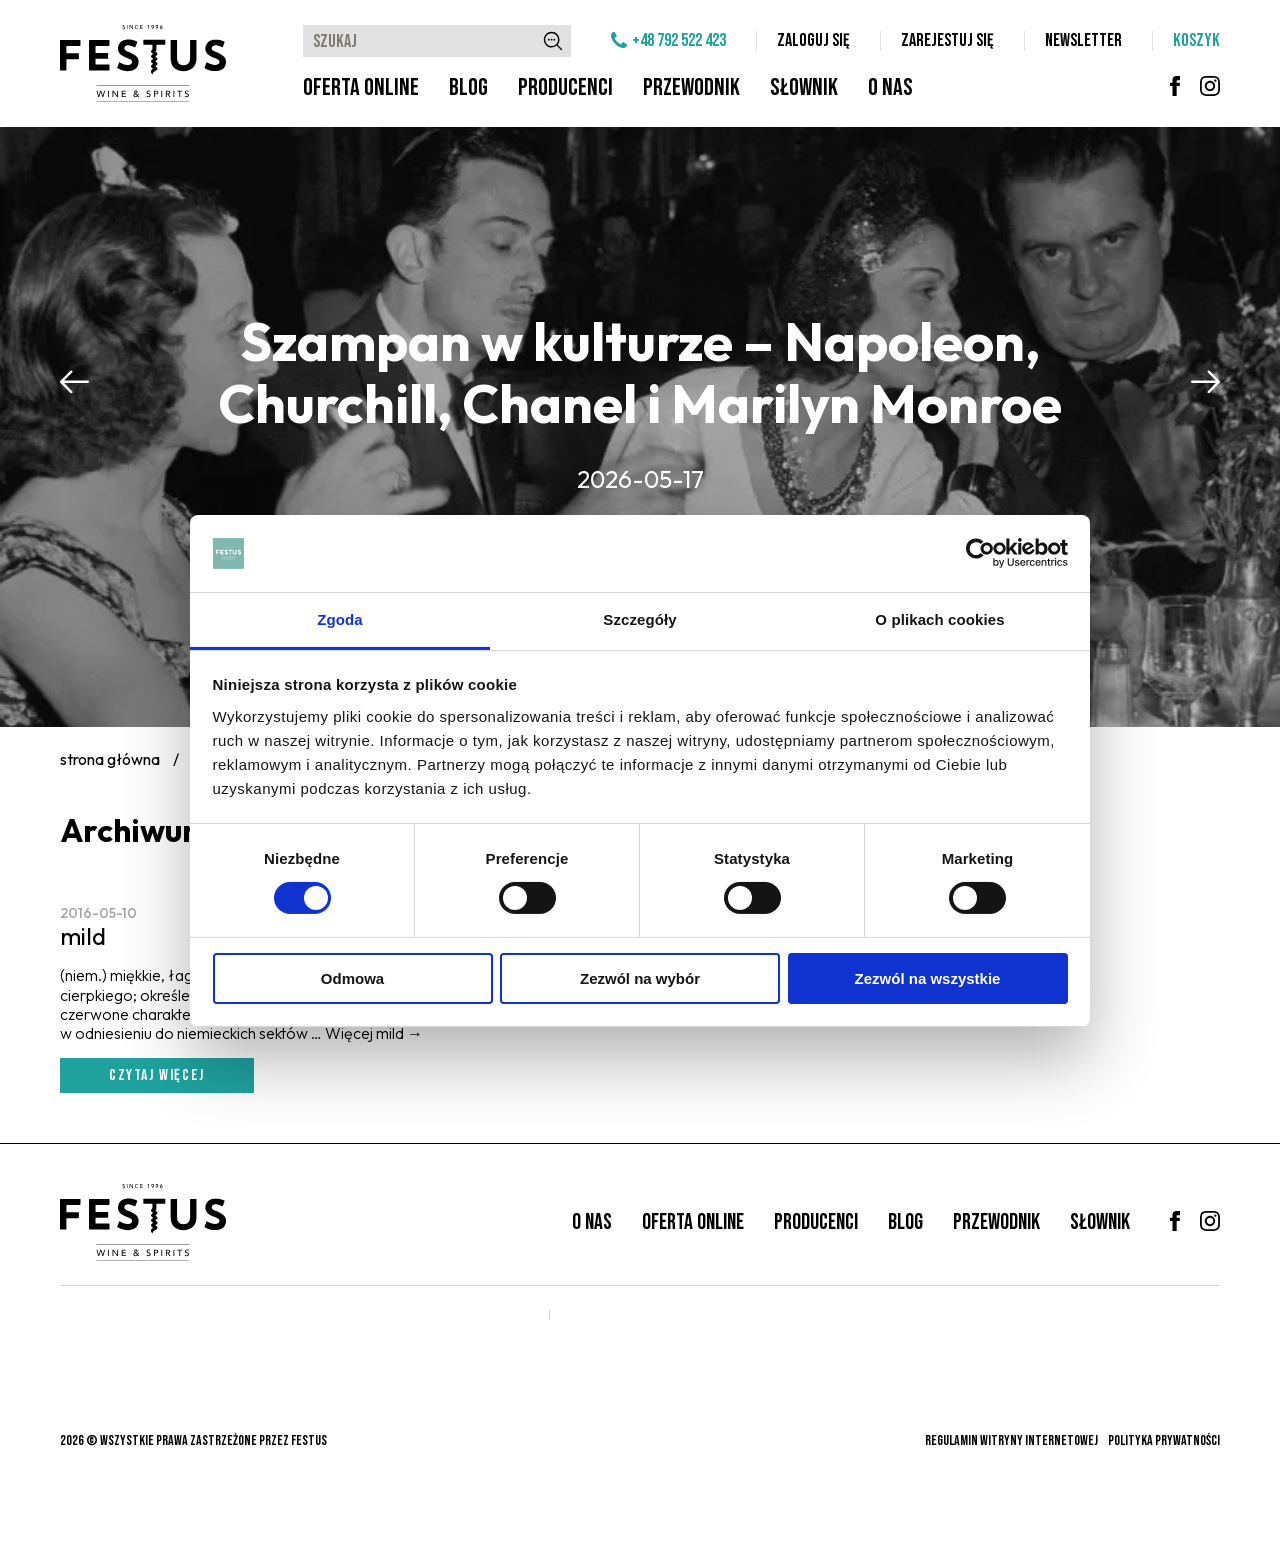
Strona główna (110, 759)
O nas (890, 87)
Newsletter (1083, 40)
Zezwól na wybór (640, 978)
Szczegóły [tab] (639, 619)
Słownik (804, 87)
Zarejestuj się (947, 40)
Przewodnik (691, 87)
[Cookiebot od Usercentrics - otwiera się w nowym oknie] (980, 553)
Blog (468, 87)
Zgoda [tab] (340, 619)
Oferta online (361, 87)
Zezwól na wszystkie (928, 978)
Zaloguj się (813, 40)
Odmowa (352, 978)
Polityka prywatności (1164, 1440)
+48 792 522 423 (679, 40)
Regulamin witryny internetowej (1011, 1440)
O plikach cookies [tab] (939, 619)
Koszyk (1196, 40)
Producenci (565, 87)
